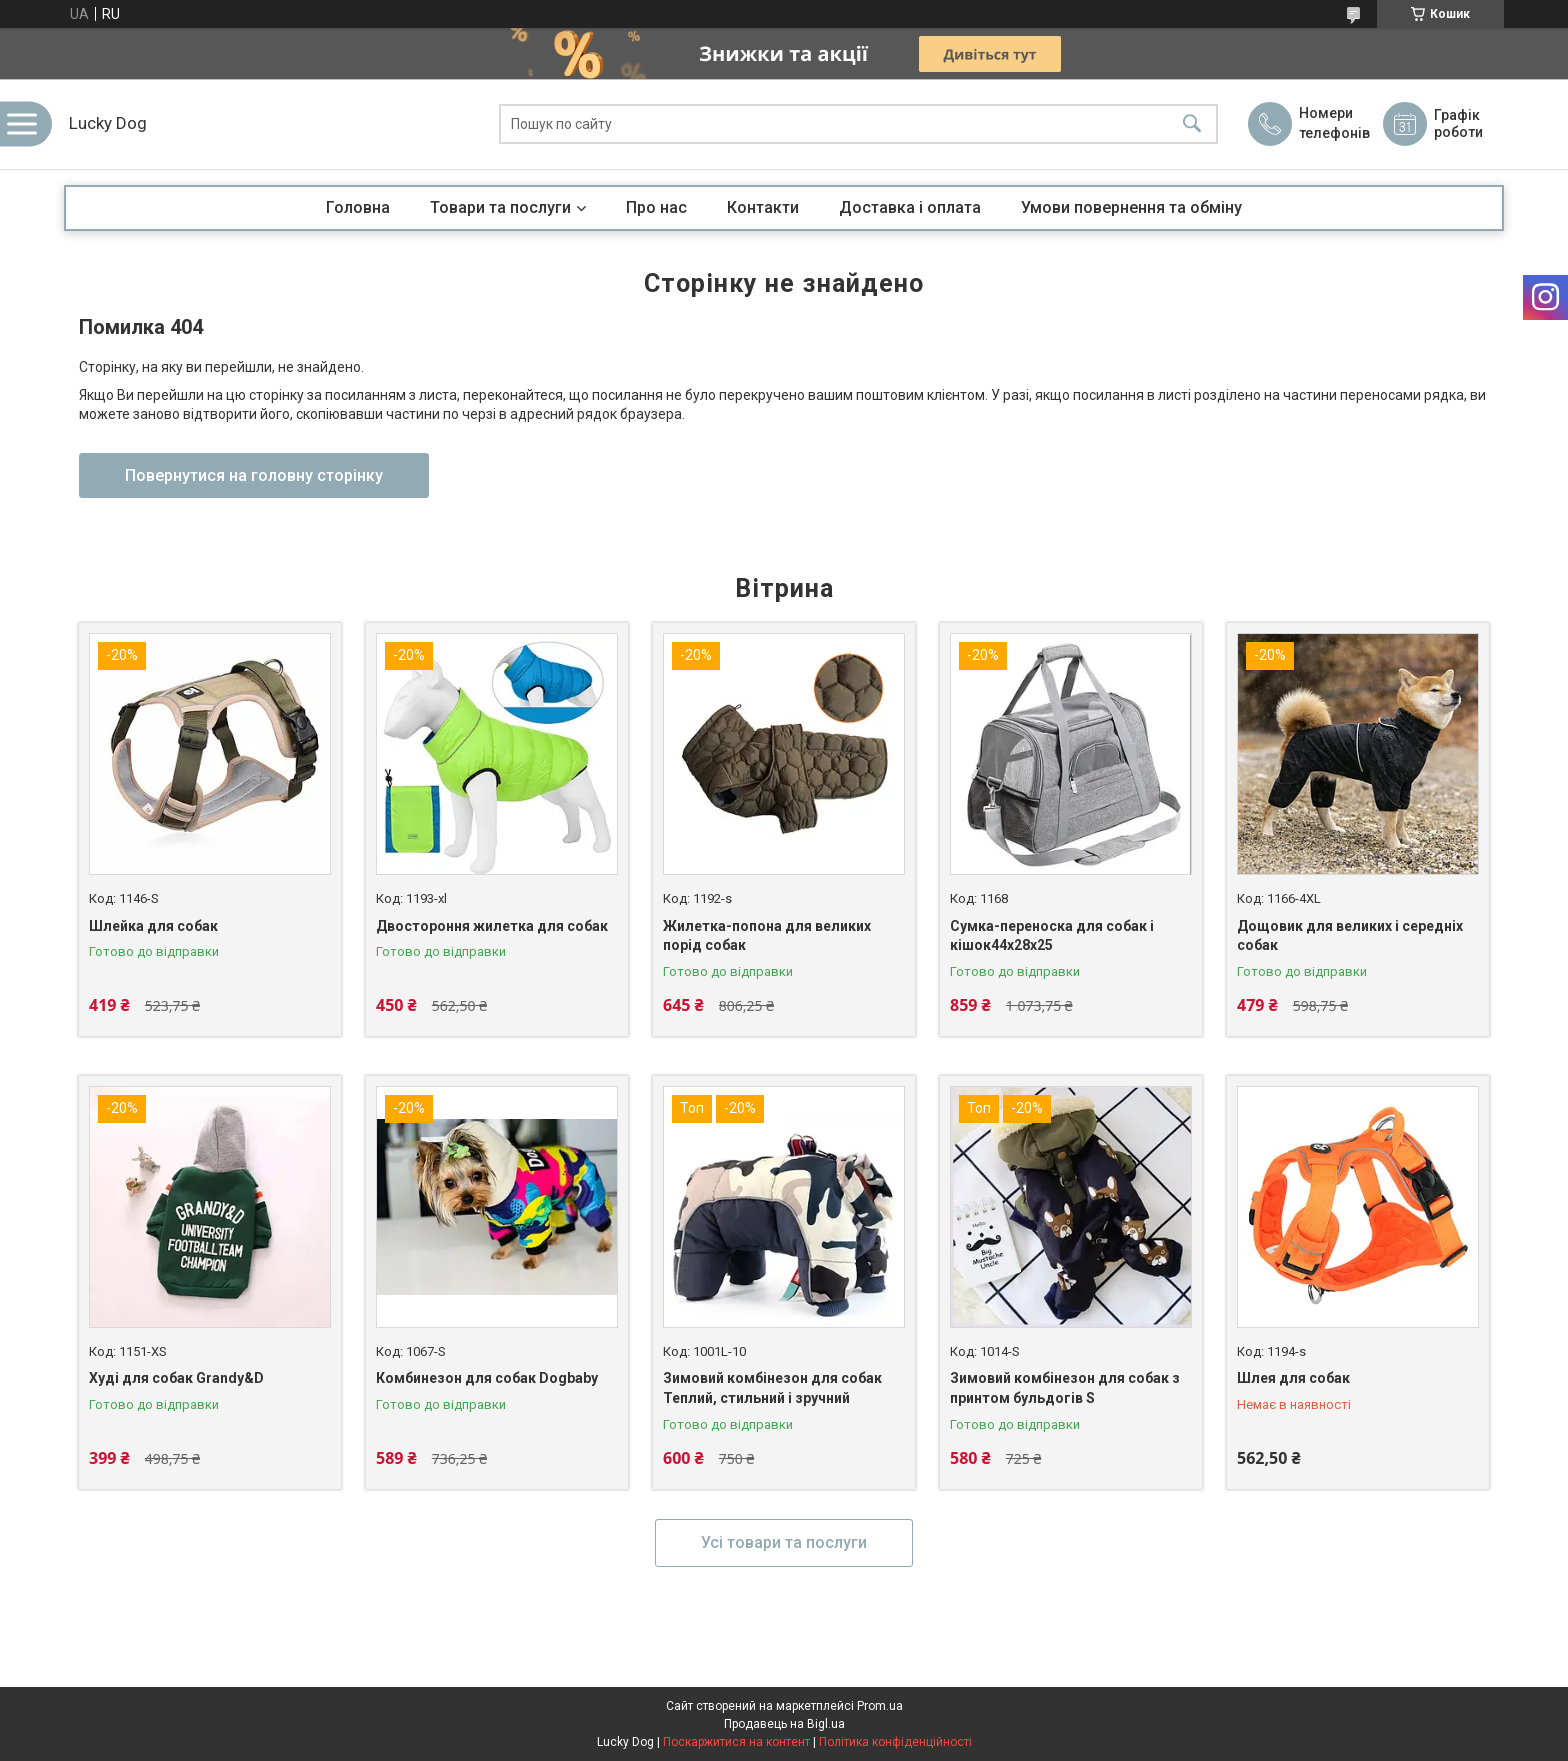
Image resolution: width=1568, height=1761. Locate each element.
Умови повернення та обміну (1131, 207)
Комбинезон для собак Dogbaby (487, 1378)
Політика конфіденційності (895, 1742)
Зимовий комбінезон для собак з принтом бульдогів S (1065, 1388)
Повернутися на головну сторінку (254, 475)
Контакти (763, 207)
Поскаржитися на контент (736, 1742)
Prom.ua (880, 1706)
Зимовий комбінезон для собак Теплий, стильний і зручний (772, 1388)
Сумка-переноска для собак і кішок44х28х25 (1052, 936)
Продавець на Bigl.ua (784, 1724)
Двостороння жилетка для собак (492, 926)
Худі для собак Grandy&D (176, 1378)
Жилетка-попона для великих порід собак (767, 936)
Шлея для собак (1293, 1378)
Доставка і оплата (910, 207)
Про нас (656, 207)
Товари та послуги (500, 207)
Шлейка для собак (153, 926)
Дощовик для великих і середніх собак (1350, 936)
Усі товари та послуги (784, 1542)
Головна (358, 207)
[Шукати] (1192, 124)
